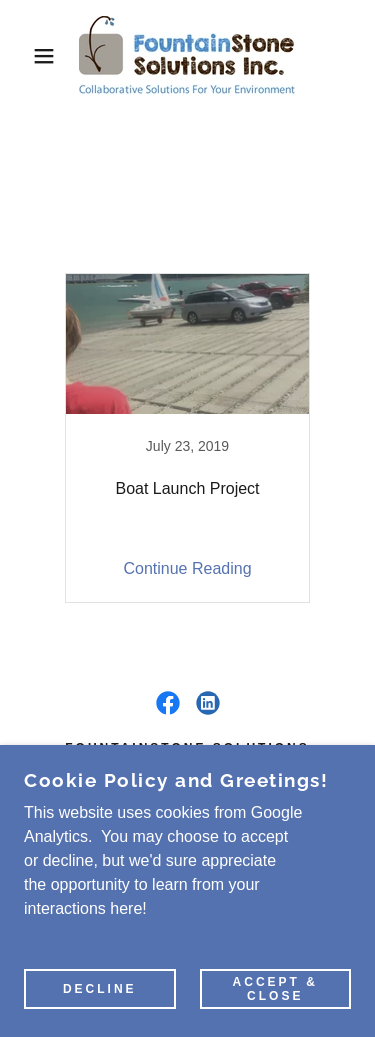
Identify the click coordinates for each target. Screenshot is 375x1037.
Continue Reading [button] (187, 568)
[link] (187, 56)
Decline (100, 989)
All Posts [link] (118, 247)
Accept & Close (275, 989)
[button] (29, 56)
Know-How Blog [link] (234, 247)
